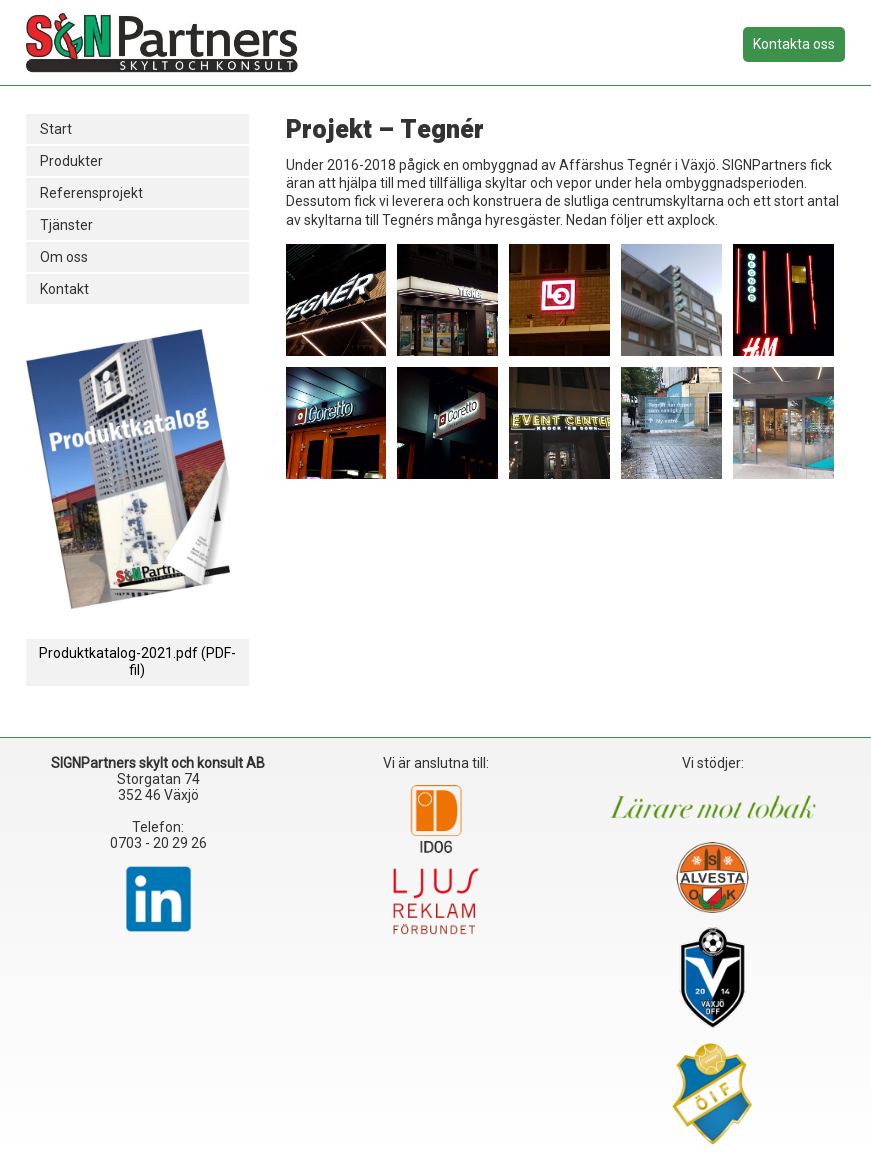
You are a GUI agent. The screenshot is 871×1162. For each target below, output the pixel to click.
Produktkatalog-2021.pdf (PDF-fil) (137, 661)
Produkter (71, 161)
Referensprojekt (91, 193)
